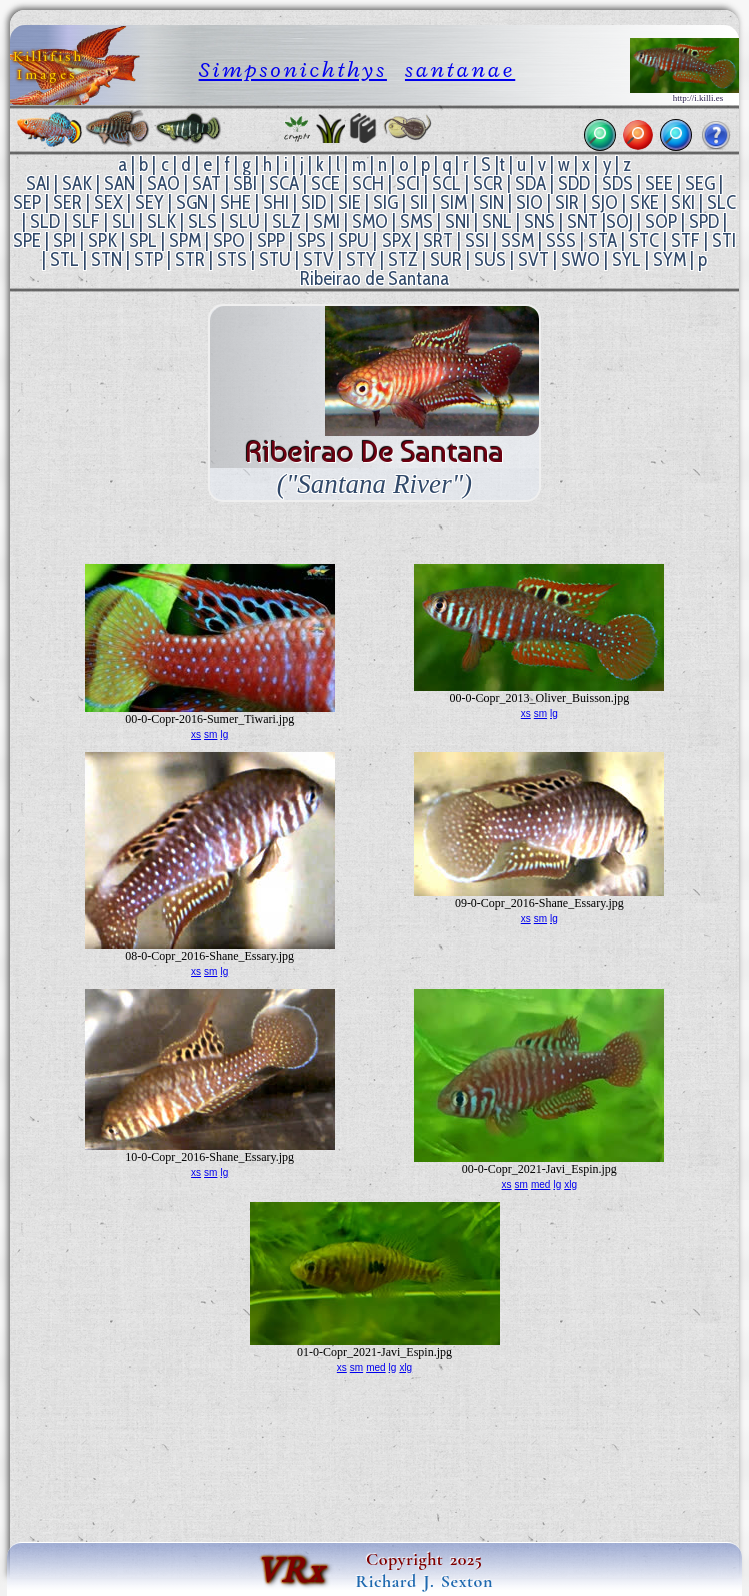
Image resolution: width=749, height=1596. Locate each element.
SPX (396, 240)
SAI (38, 183)
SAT (206, 183)
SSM (517, 240)
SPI (64, 240)
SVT (533, 259)
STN (106, 259)
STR (190, 259)
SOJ (619, 221)
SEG (700, 183)
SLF (86, 221)
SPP (271, 240)
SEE (659, 183)
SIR (567, 202)
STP (148, 259)
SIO (529, 202)
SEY (149, 202)
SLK (161, 221)
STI (724, 240)
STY (361, 259)
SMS (416, 221)
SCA (284, 183)
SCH (368, 183)
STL (64, 259)
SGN (192, 202)
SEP (27, 202)
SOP (661, 221)
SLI (123, 221)
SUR (446, 259)
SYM (669, 259)
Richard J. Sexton (424, 1581)
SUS (490, 259)
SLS (202, 221)
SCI (408, 183)
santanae (460, 69)
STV (318, 259)
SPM (185, 240)
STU (275, 259)
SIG (385, 202)
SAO (163, 183)
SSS (561, 240)
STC (644, 240)
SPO (229, 240)
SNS (539, 221)
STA (602, 240)
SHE (235, 202)
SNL (497, 221)
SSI (477, 240)
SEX (108, 202)
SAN (119, 183)
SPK (102, 240)
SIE (349, 202)
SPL (143, 240)
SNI (457, 221)
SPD (704, 221)
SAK (77, 183)
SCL (446, 183)
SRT (438, 240)
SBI (245, 183)
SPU (353, 240)
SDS (617, 183)
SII (419, 202)
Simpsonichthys (293, 69)
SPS (311, 240)
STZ (403, 259)
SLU (244, 221)
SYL (626, 259)
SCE (325, 183)
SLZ (286, 221)
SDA (530, 183)
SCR (488, 183)
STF (685, 240)
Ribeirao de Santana (374, 278)
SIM (453, 202)
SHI (276, 202)
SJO (604, 202)
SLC (721, 202)
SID (313, 202)
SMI (326, 221)
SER (67, 202)
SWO (580, 259)
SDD (574, 183)
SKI (683, 202)
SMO (370, 221)
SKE (644, 202)
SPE (27, 240)
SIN (491, 202)
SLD (45, 221)
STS (232, 259)
